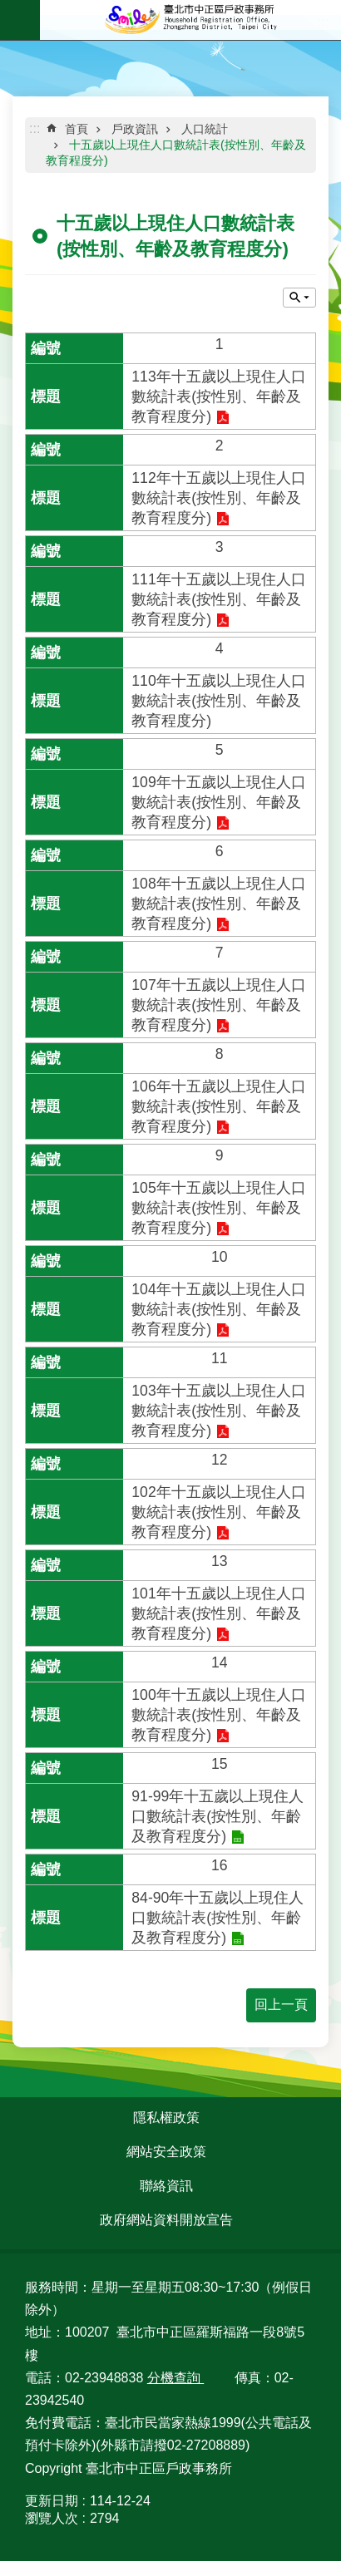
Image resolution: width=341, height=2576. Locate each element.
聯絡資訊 (166, 2186)
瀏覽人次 (51, 2518)
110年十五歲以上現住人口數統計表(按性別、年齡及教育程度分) (218, 700)
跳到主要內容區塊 (8, 8)
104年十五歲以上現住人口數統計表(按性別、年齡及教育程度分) (218, 1309)
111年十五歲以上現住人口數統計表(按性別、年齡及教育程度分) (218, 599)
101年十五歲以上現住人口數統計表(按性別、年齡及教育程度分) (218, 1613)
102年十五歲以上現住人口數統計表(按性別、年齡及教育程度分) (218, 1512)
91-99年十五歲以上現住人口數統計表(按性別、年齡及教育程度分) (217, 1816)
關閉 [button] (299, 298)
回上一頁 (281, 2004)
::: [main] (34, 128)
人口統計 (204, 128)
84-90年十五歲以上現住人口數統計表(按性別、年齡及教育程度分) (217, 1917)
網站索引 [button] (20, 20)
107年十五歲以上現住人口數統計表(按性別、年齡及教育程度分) (218, 1005)
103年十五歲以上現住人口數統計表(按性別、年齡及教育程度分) (218, 1410)
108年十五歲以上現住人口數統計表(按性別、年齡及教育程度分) (218, 903)
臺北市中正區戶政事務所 (190, 20)
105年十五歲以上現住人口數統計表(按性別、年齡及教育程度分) (218, 1208)
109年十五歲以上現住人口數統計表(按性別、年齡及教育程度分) (218, 802)
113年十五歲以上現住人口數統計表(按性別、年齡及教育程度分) (218, 396)
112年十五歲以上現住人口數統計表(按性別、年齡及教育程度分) (218, 498)
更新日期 (51, 2501)
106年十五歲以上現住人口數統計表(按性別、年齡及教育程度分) (218, 1106)
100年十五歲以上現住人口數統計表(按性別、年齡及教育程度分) (218, 1715)
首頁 (76, 128)
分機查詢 (175, 2378)
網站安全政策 (166, 2152)
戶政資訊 (134, 128)
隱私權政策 (166, 2118)
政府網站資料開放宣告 (166, 2220)
